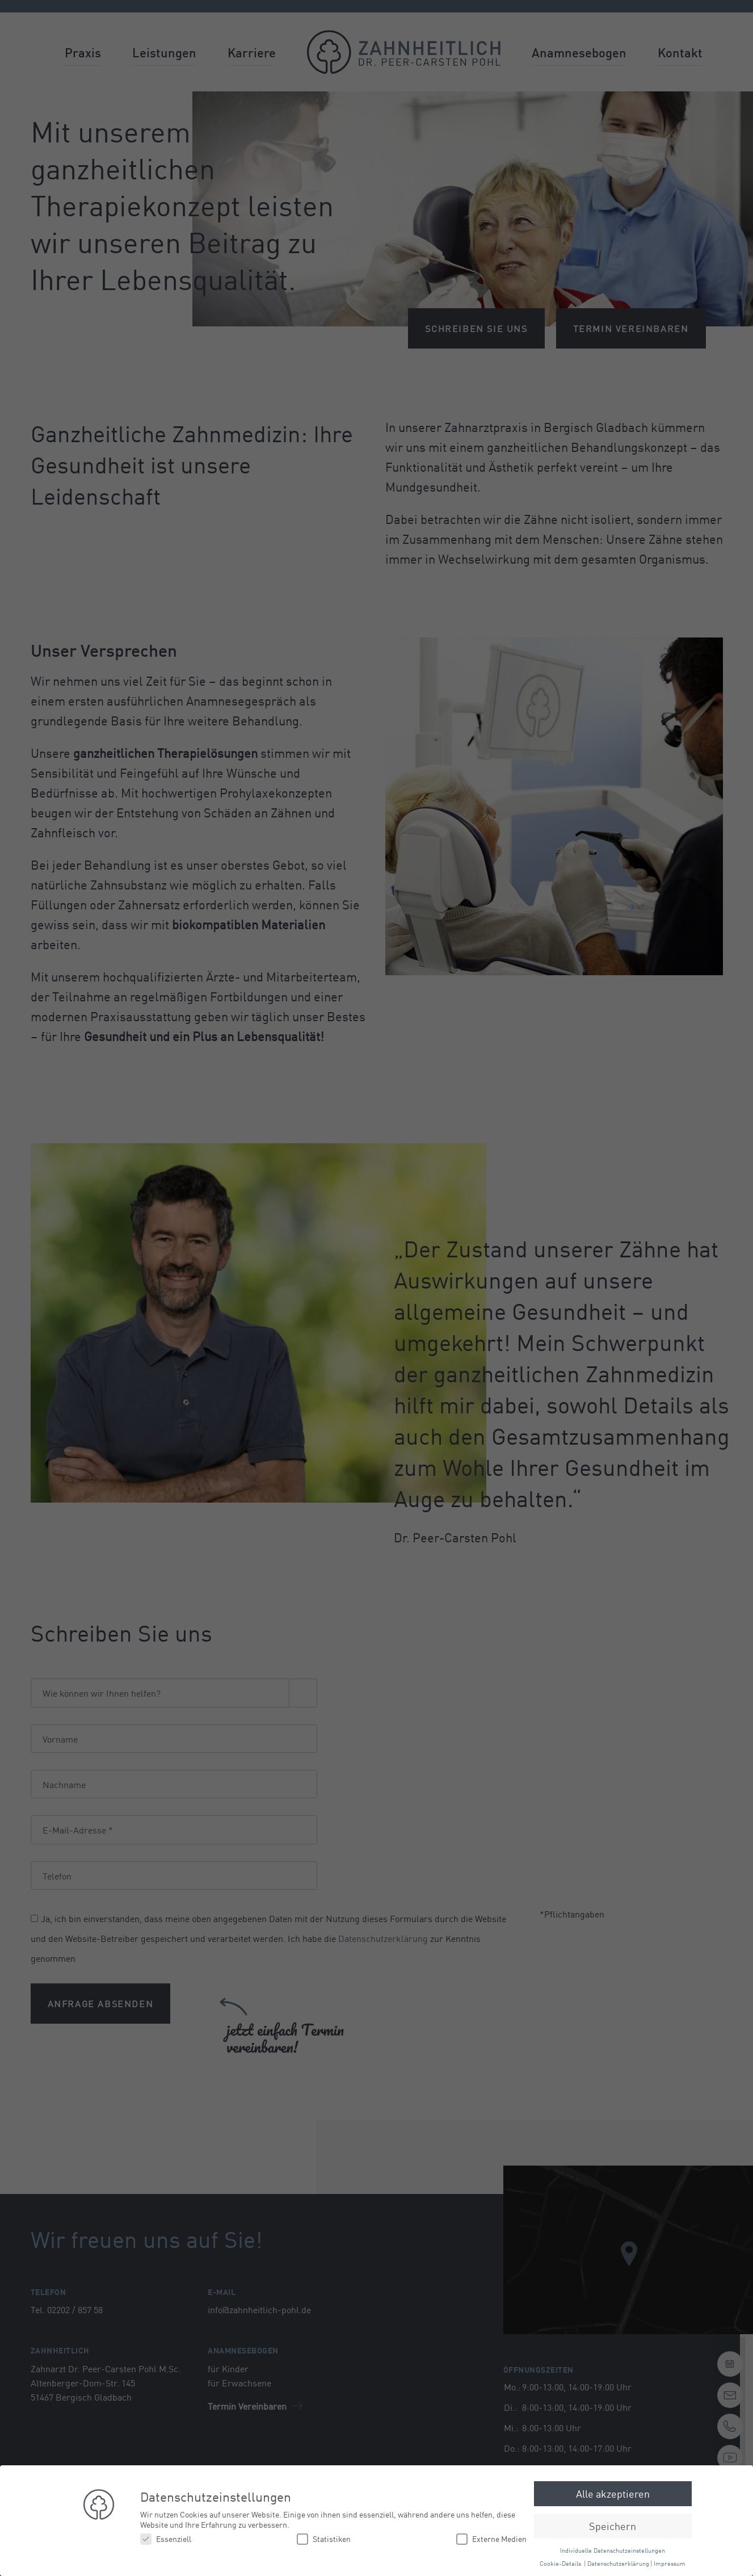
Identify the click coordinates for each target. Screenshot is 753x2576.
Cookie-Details (560, 2562)
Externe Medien (491, 2538)
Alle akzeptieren (613, 2493)
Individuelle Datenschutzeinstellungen (612, 2549)
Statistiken (324, 2538)
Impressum (669, 2562)
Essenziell (165, 2538)
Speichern (612, 2525)
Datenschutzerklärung (618, 2562)
